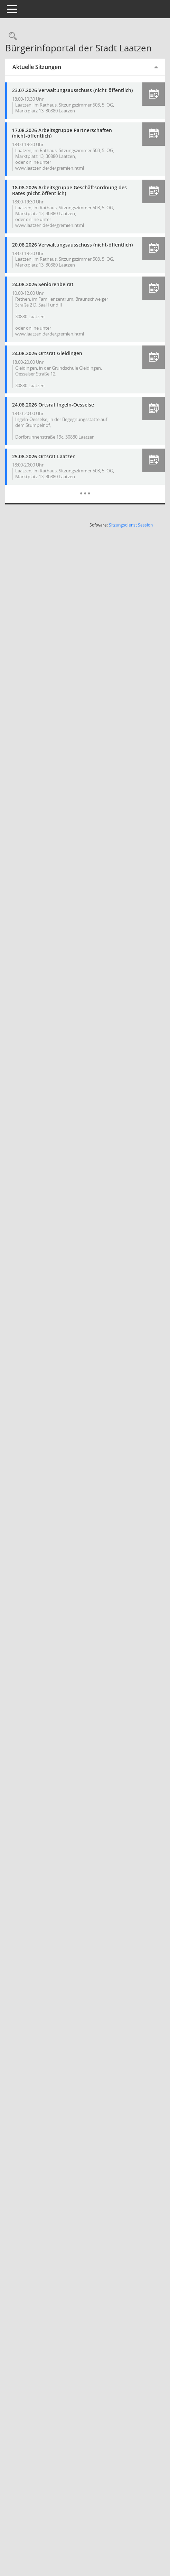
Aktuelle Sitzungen (49, 67)
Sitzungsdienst (131, 537)
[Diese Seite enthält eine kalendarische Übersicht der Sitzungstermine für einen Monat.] (91, 500)
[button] (153, 94)
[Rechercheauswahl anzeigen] (24, 36)
